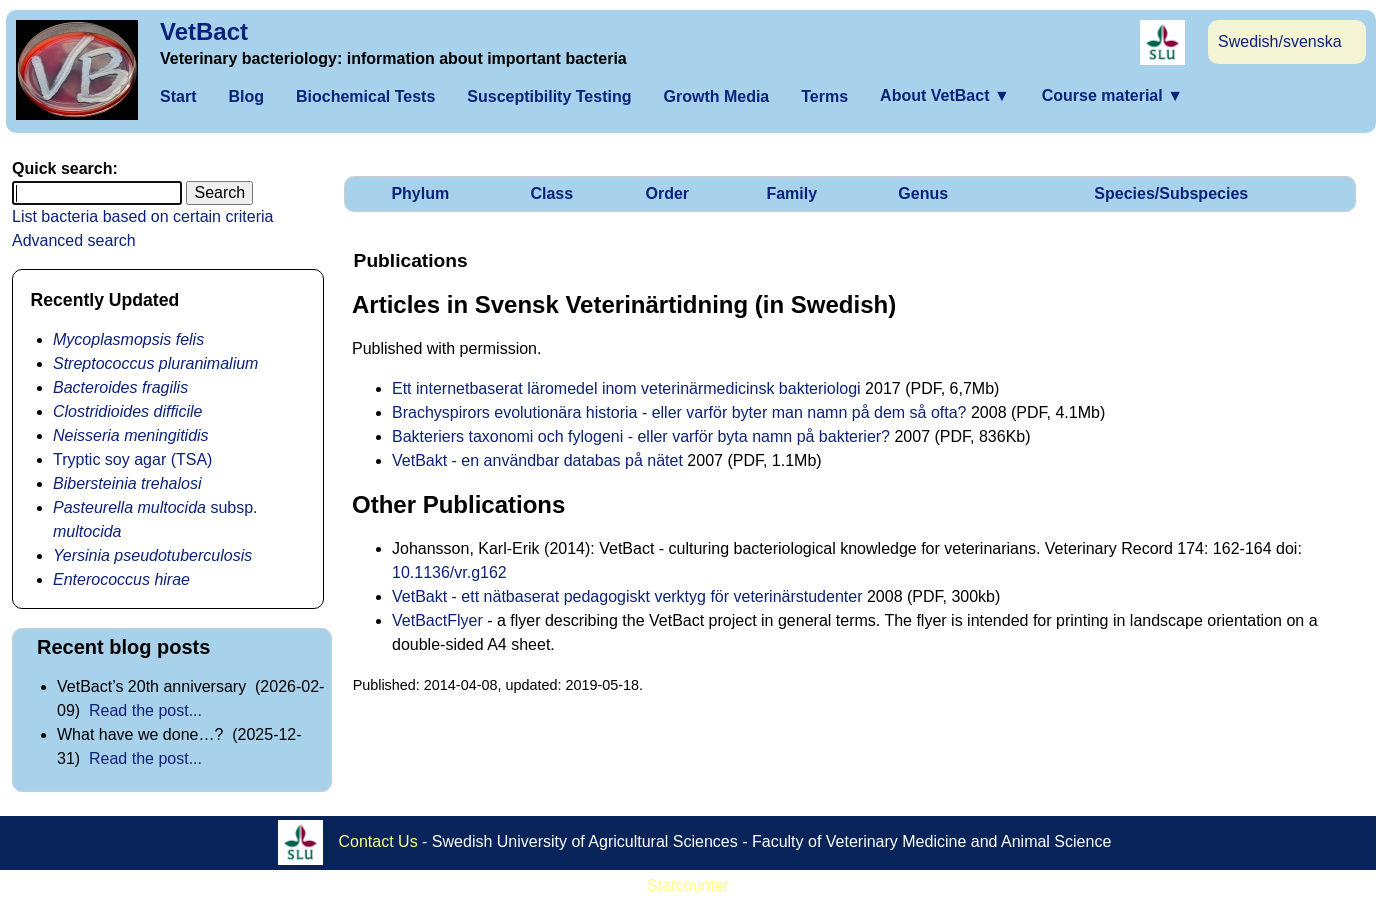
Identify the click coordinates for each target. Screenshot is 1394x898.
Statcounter (688, 885)
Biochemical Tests (365, 96)
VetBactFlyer (437, 620)
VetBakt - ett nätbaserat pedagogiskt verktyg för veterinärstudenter (627, 596)
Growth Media (716, 96)
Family (791, 193)
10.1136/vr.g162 (449, 572)
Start (178, 96)
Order (667, 193)
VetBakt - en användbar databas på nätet (537, 460)
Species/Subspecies (1171, 193)
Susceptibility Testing (549, 96)
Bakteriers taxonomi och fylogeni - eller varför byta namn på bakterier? (641, 436)
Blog (246, 96)
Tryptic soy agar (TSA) (132, 459)
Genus (923, 193)
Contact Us (378, 841)
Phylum (420, 193)
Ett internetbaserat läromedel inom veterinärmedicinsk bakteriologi (626, 388)
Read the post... (145, 710)
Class (551, 193)
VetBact (204, 31)
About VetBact (945, 95)
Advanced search (74, 240)
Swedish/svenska (1280, 41)
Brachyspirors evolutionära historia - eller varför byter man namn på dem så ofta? (679, 412)
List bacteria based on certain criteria (142, 216)
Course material (1112, 95)
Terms (824, 96)
